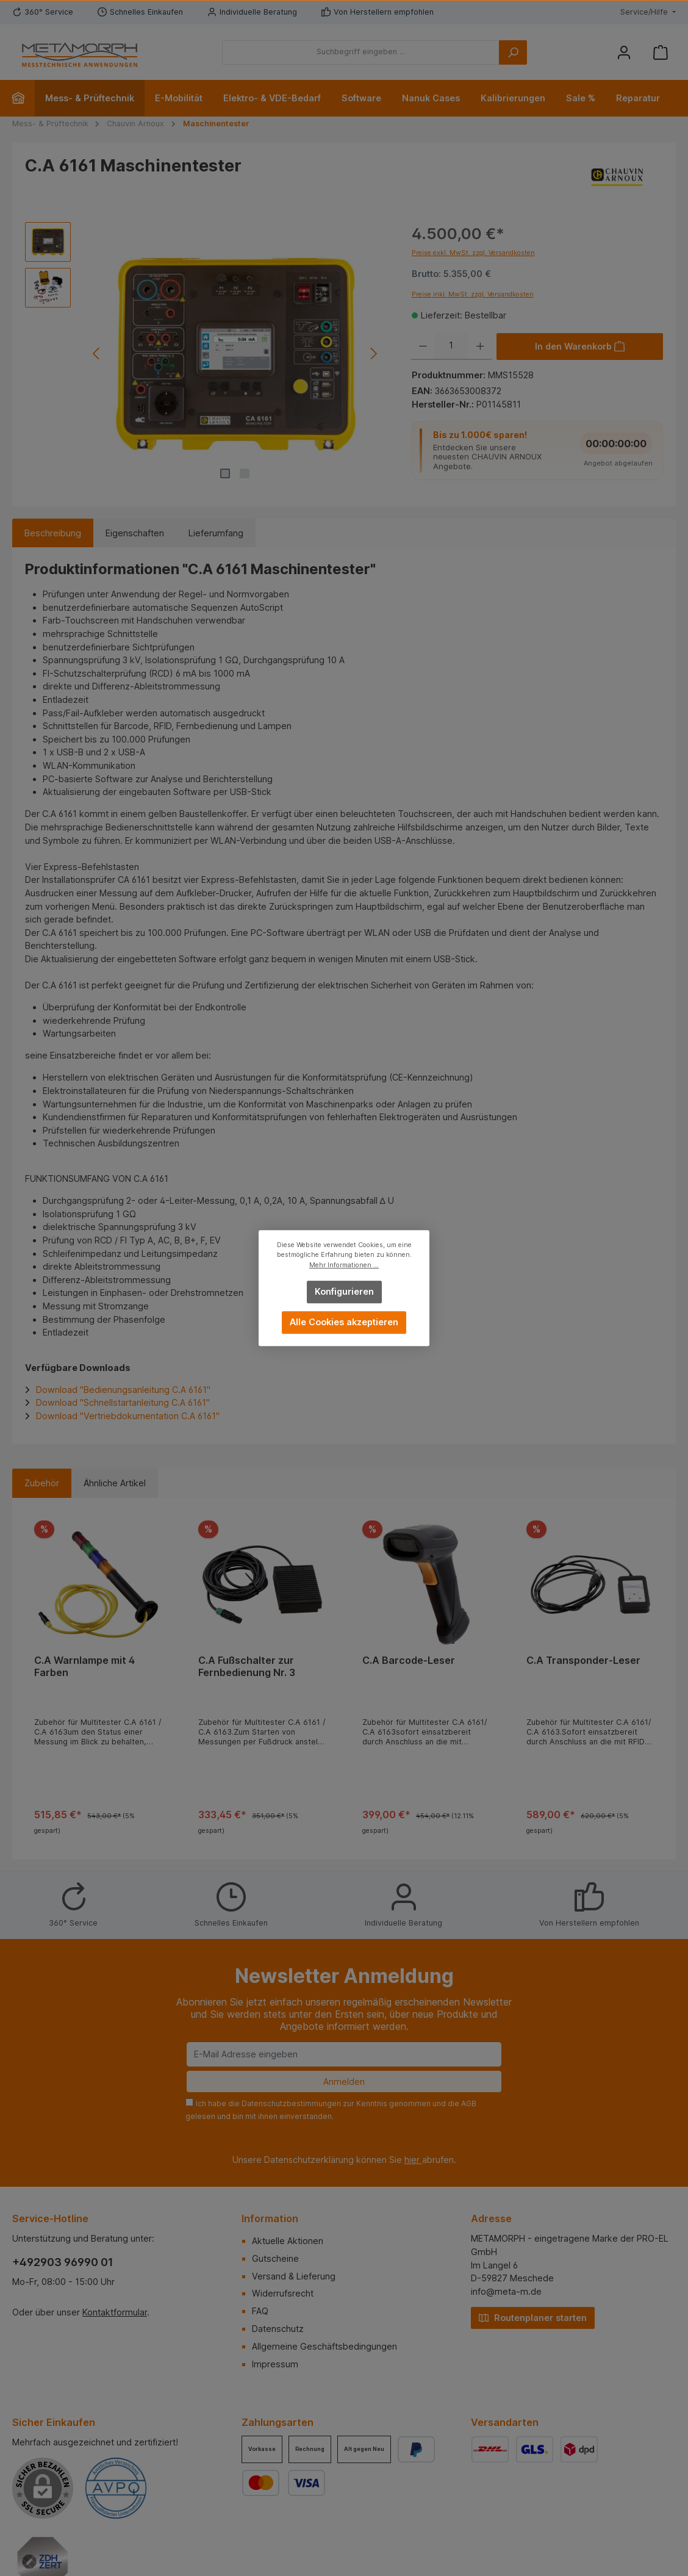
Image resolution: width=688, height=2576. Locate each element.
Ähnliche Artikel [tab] (115, 1483)
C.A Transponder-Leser (583, 1660)
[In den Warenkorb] (579, 346)
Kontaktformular (114, 2312)
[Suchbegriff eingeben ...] (361, 52)
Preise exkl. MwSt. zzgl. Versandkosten (473, 253)
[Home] (23, 98)
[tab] (52, 533)
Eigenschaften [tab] (135, 533)
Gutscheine (275, 2258)
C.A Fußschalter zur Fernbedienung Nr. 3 (246, 1666)
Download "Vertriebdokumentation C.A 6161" (128, 1416)
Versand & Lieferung (293, 2276)
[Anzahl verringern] (423, 346)
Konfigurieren (344, 1291)
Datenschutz (278, 2328)
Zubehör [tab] (41, 1483)
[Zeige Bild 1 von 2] (225, 473)
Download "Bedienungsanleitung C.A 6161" (123, 1389)
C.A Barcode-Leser (408, 1660)
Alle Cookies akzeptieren (344, 1322)
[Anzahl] (451, 346)
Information (270, 2218)
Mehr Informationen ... (344, 1265)
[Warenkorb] (660, 52)
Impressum (275, 2364)
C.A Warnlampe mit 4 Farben (84, 1666)
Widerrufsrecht (283, 2293)
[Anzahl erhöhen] (480, 346)
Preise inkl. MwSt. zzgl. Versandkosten (473, 294)
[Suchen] (513, 52)
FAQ (260, 2311)
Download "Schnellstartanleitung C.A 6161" (123, 1402)
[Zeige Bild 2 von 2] (244, 473)
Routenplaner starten (533, 2317)
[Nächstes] (373, 353)
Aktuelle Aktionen (287, 2241)
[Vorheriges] (96, 353)
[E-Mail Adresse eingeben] (344, 2054)
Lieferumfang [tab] (215, 533)
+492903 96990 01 (62, 2262)
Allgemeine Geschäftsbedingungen (324, 2346)
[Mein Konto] (624, 52)
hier (413, 2159)
